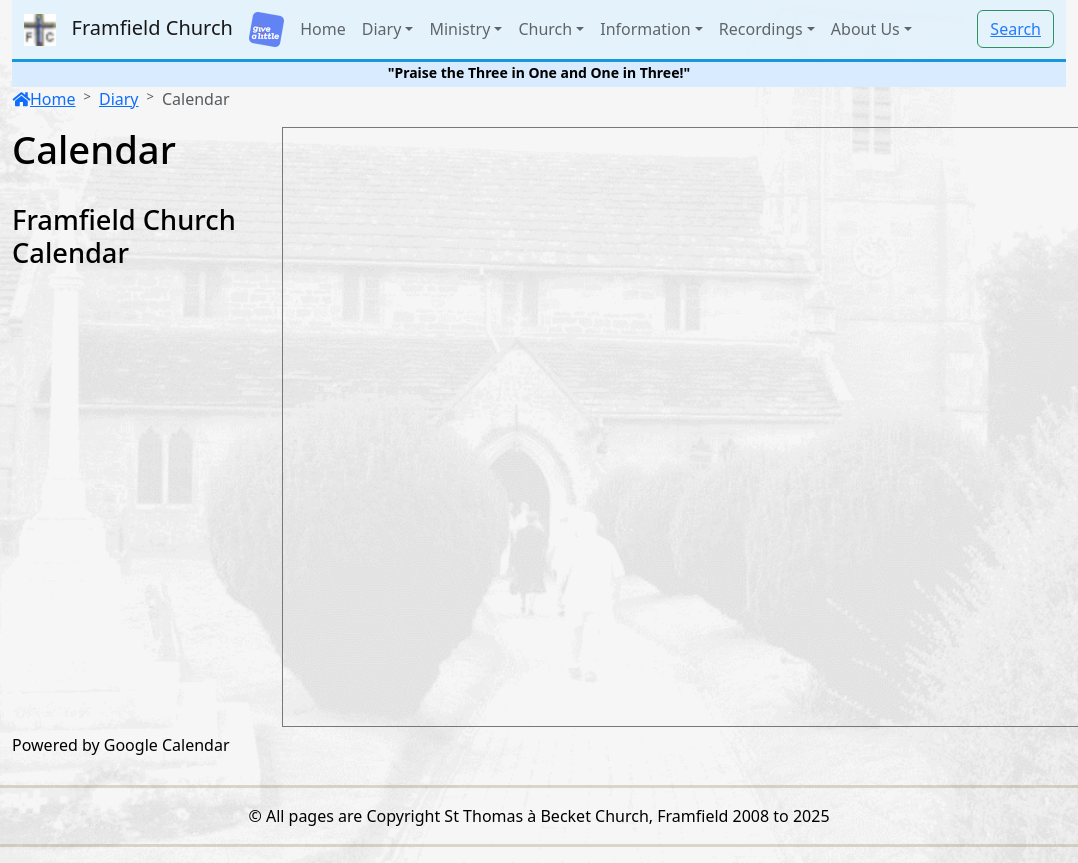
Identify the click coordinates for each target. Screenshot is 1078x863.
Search (1015, 29)
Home (323, 29)
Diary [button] (382, 29)
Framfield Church (128, 30)
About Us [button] (865, 29)
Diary (119, 99)
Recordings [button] (761, 29)
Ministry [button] (459, 29)
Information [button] (645, 29)
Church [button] (545, 29)
